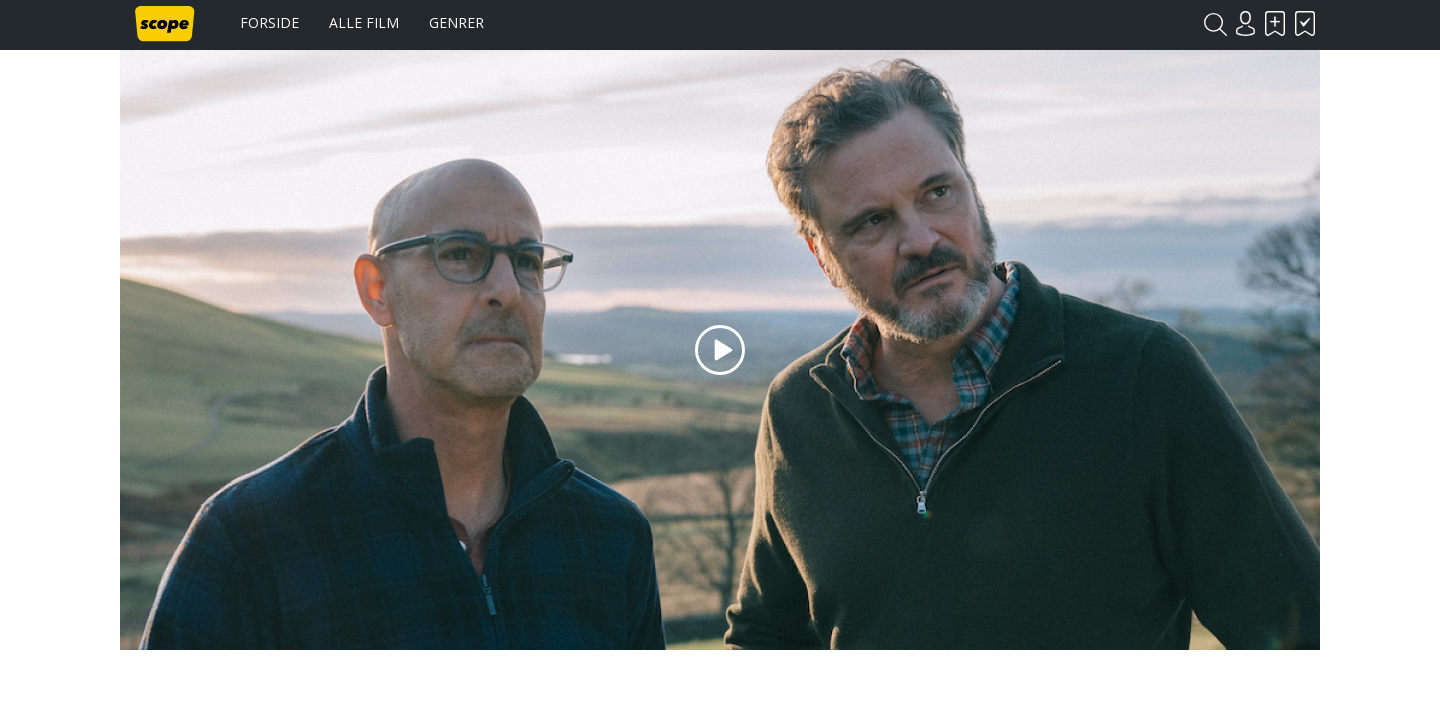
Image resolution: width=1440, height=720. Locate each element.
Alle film (364, 22)
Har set (1305, 23)
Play (720, 350)
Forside (269, 22)
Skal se (1275, 23)
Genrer (456, 22)
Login (1245, 23)
